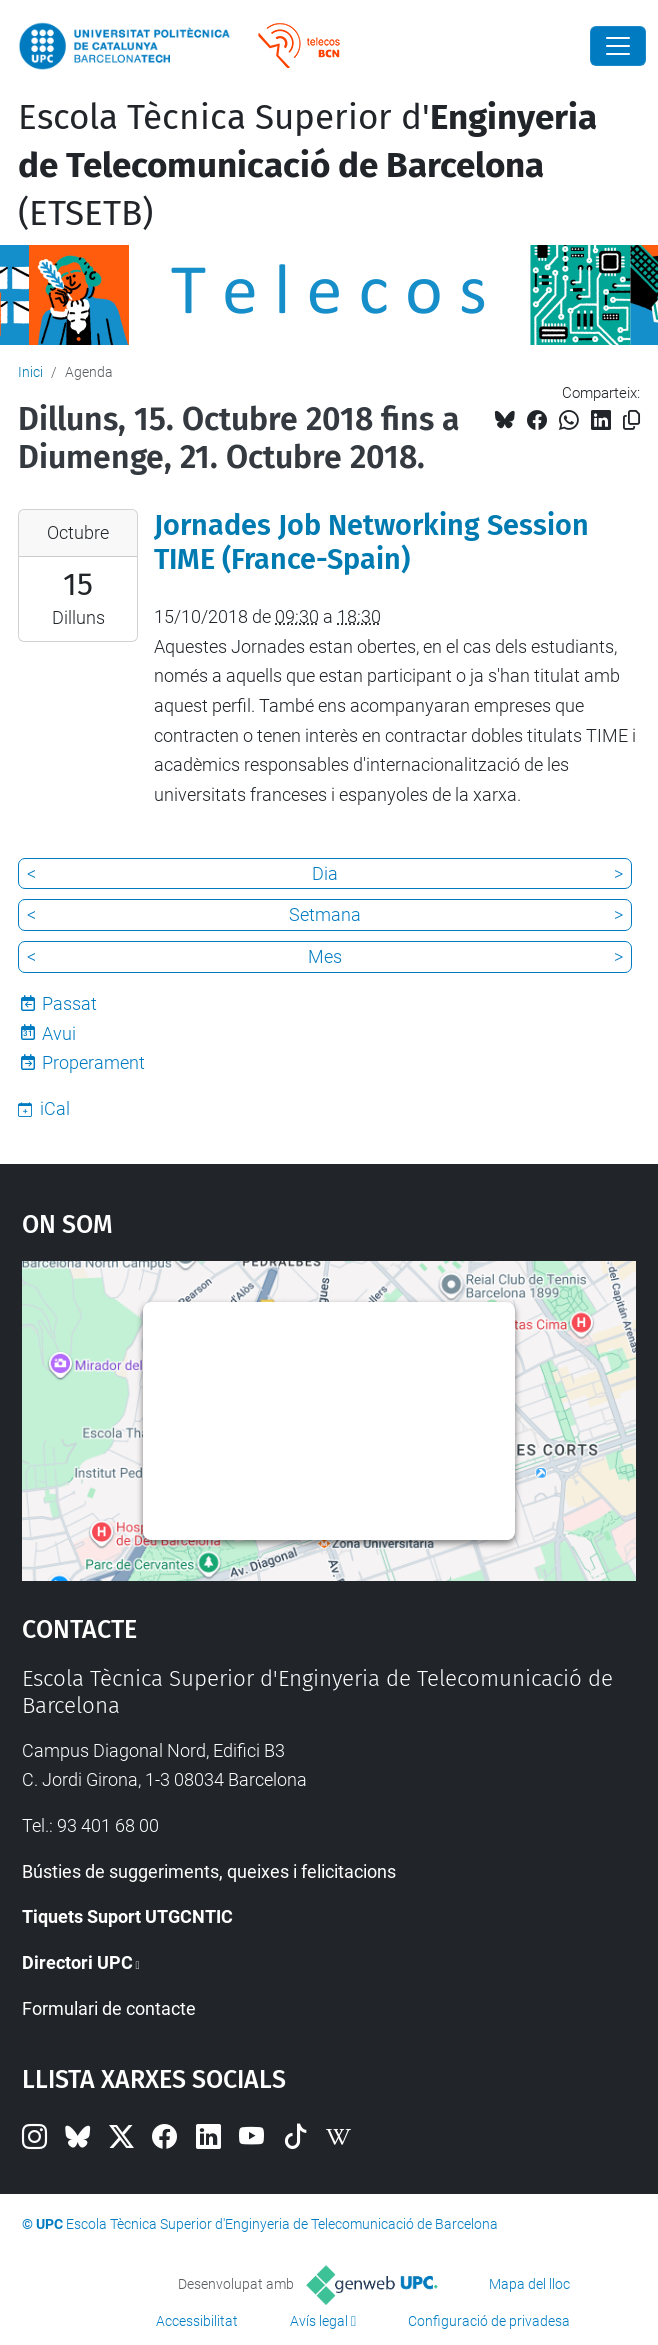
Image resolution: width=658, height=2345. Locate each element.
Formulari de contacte (109, 2008)
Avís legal (319, 2321)
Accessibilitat (197, 2321)
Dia (325, 873)
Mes (325, 956)
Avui (59, 1033)
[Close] (618, 46)
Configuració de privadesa (489, 2321)
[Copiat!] (631, 420)
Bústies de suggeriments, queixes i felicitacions (209, 1871)
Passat (69, 1003)
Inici (30, 372)
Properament (93, 1062)
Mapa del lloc (529, 2284)
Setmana (325, 914)
